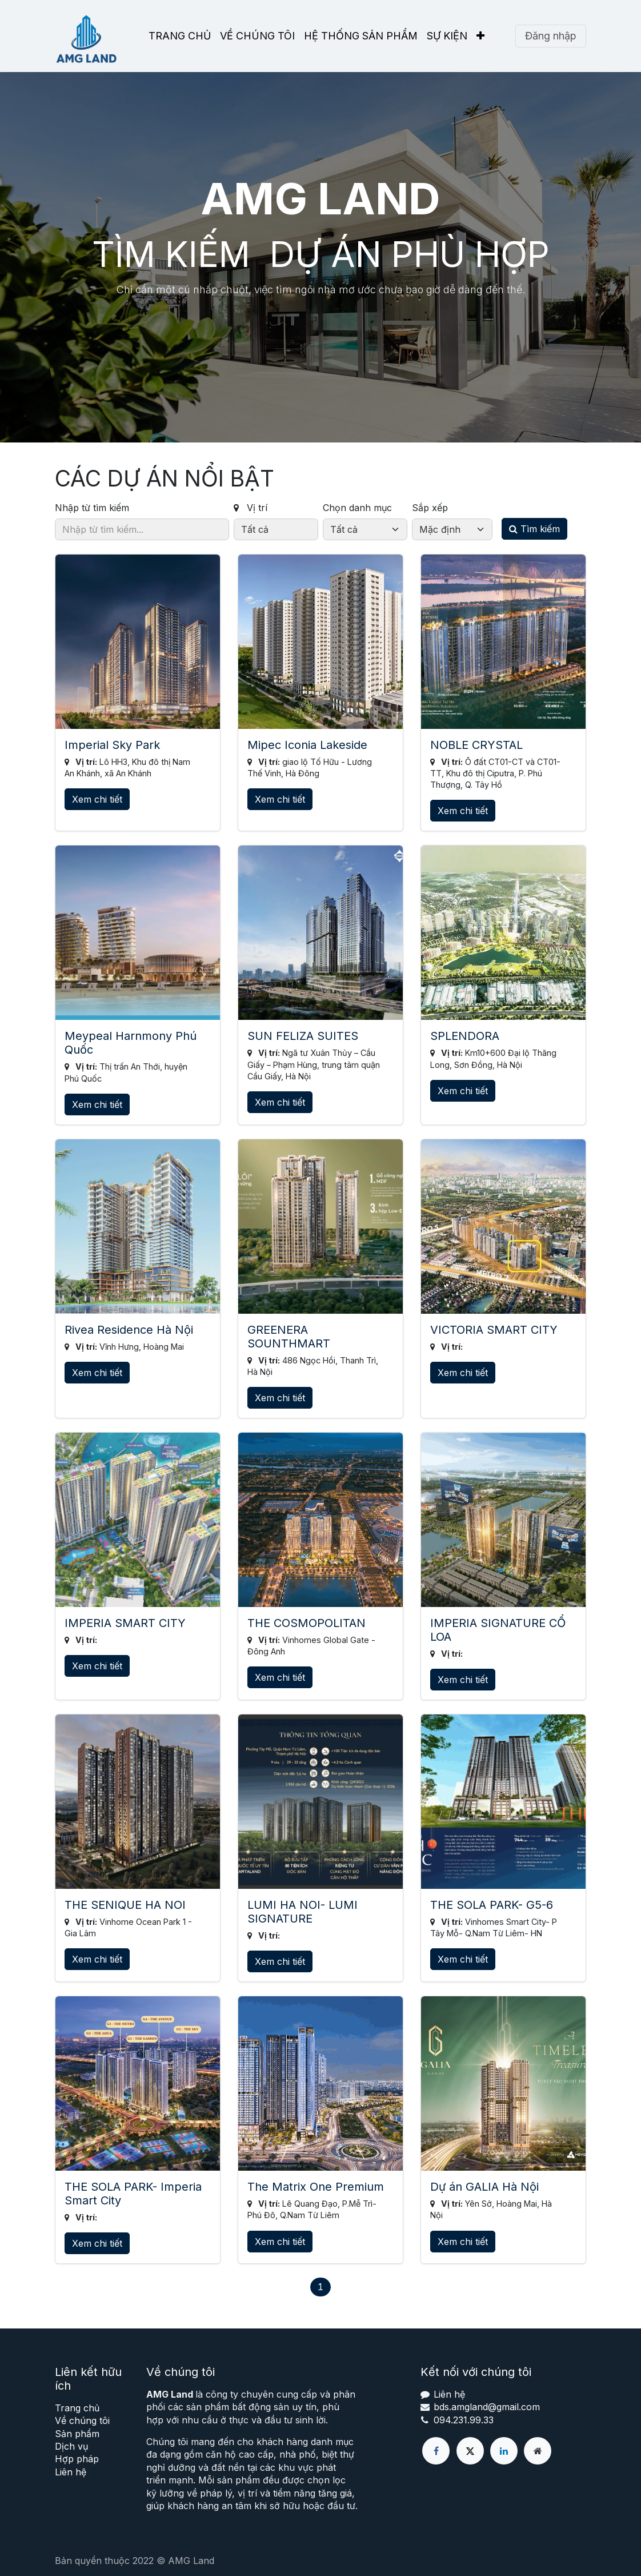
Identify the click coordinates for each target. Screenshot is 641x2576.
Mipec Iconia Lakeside (307, 745)
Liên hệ (70, 2472)
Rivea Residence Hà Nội (129, 1330)
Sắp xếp (430, 507)
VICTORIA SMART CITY (494, 1330)
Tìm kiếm (534, 529)
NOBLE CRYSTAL (476, 745)
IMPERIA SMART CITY (125, 1623)
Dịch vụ (71, 2446)
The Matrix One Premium (315, 2187)
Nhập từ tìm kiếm (92, 507)
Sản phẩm (77, 2433)
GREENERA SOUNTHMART (288, 1336)
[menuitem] (179, 35)
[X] (470, 2451)
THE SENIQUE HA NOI (125, 1905)
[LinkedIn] (504, 2451)
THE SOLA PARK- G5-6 (491, 1905)
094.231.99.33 (464, 2420)
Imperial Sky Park (112, 745)
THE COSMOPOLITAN (306, 1623)
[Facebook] (436, 2451)
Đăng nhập (550, 36)
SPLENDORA (464, 1036)
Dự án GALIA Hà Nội (484, 2187)
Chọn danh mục (357, 507)
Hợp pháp (77, 2459)
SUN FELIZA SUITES (302, 1036)
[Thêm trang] (537, 2451)
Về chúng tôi (82, 2420)
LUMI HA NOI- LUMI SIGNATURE (302, 1911)
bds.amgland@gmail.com (487, 2406)
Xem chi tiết (97, 799)
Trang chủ (77, 2408)
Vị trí (250, 507)
